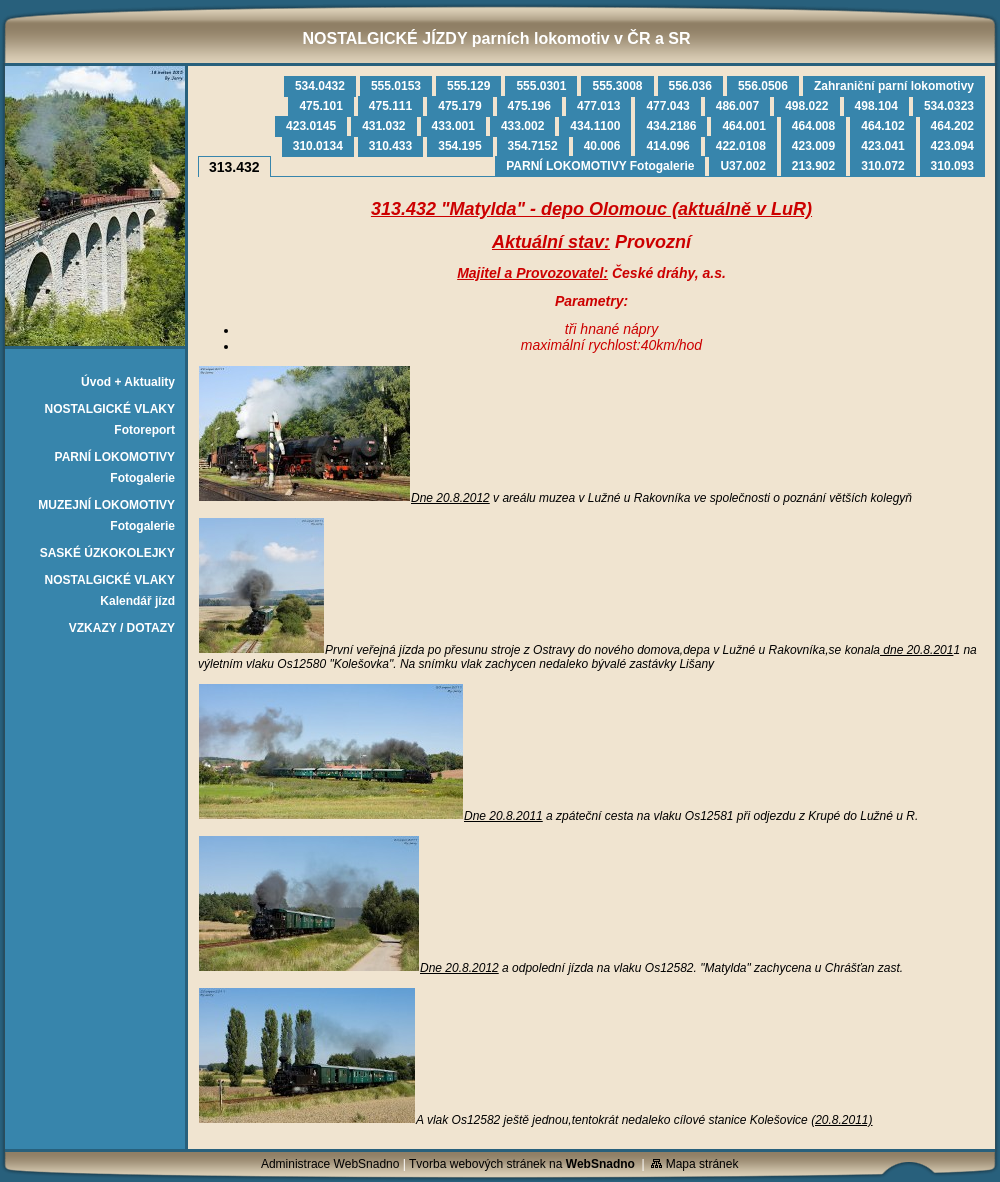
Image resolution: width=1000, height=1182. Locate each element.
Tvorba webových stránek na (522, 1164)
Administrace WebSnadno (330, 1164)
